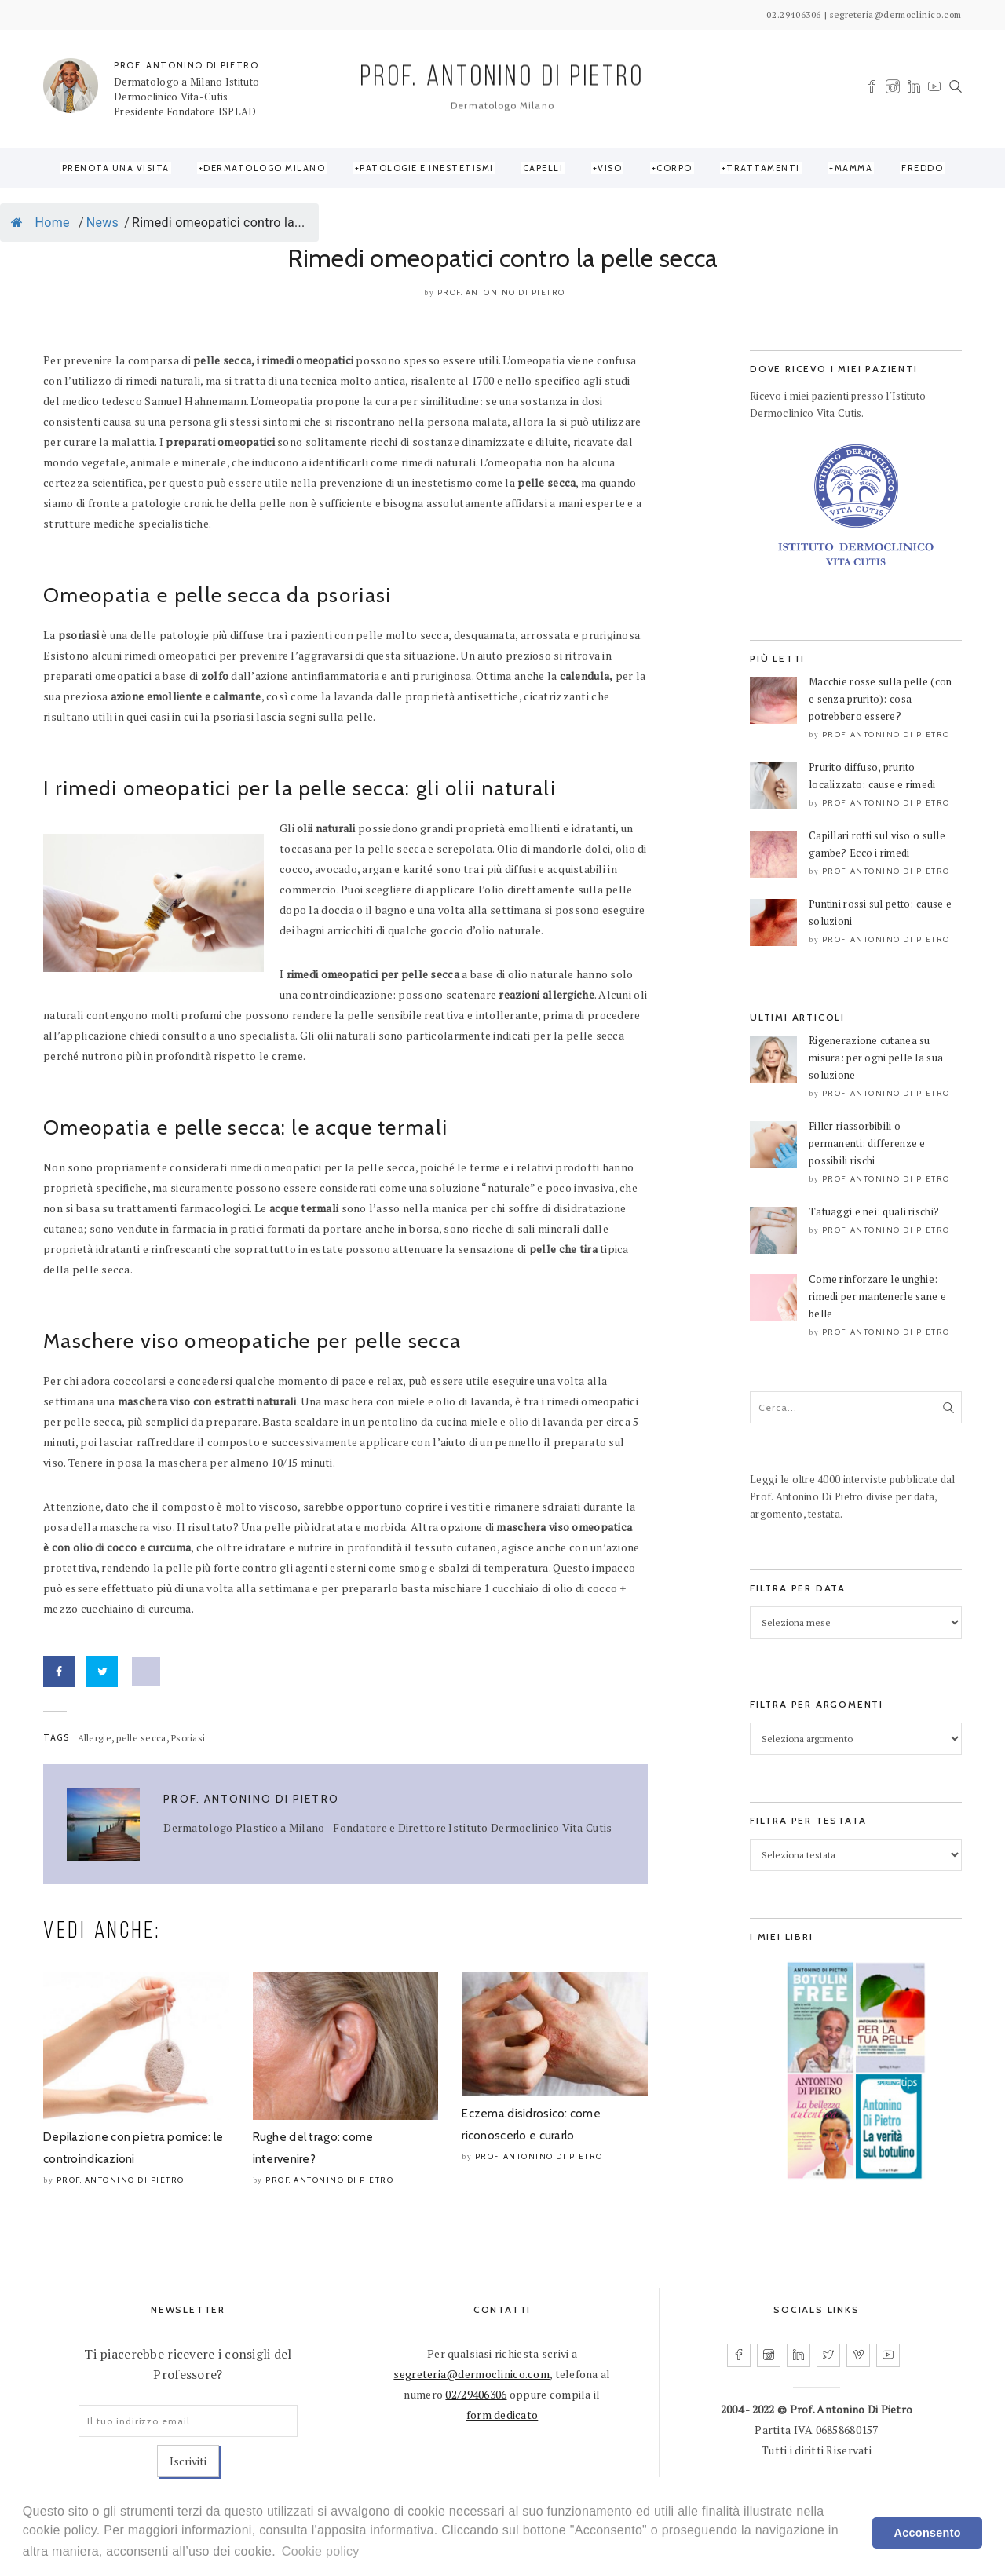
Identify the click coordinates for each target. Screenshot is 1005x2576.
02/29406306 (475, 2394)
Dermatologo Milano (264, 168)
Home (40, 222)
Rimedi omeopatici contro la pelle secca (502, 258)
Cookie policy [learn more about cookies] (321, 2551)
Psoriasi (188, 1738)
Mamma (854, 168)
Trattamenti (763, 168)
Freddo (922, 168)
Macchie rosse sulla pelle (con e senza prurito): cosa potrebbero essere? (880, 698)
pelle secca (141, 1738)
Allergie (94, 1738)
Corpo (674, 168)
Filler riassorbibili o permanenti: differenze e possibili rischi (867, 1143)
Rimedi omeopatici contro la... (218, 222)
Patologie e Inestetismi (427, 168)
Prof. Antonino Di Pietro (501, 292)
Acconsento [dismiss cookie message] (927, 2533)
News (102, 222)
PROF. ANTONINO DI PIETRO (186, 65)
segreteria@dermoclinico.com (471, 2373)
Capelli (543, 168)
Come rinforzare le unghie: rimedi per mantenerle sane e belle (877, 1296)
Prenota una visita (116, 168)
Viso (610, 168)
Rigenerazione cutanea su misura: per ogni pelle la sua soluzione (876, 1057)
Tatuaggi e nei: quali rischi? (874, 1211)
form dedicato (502, 2414)
